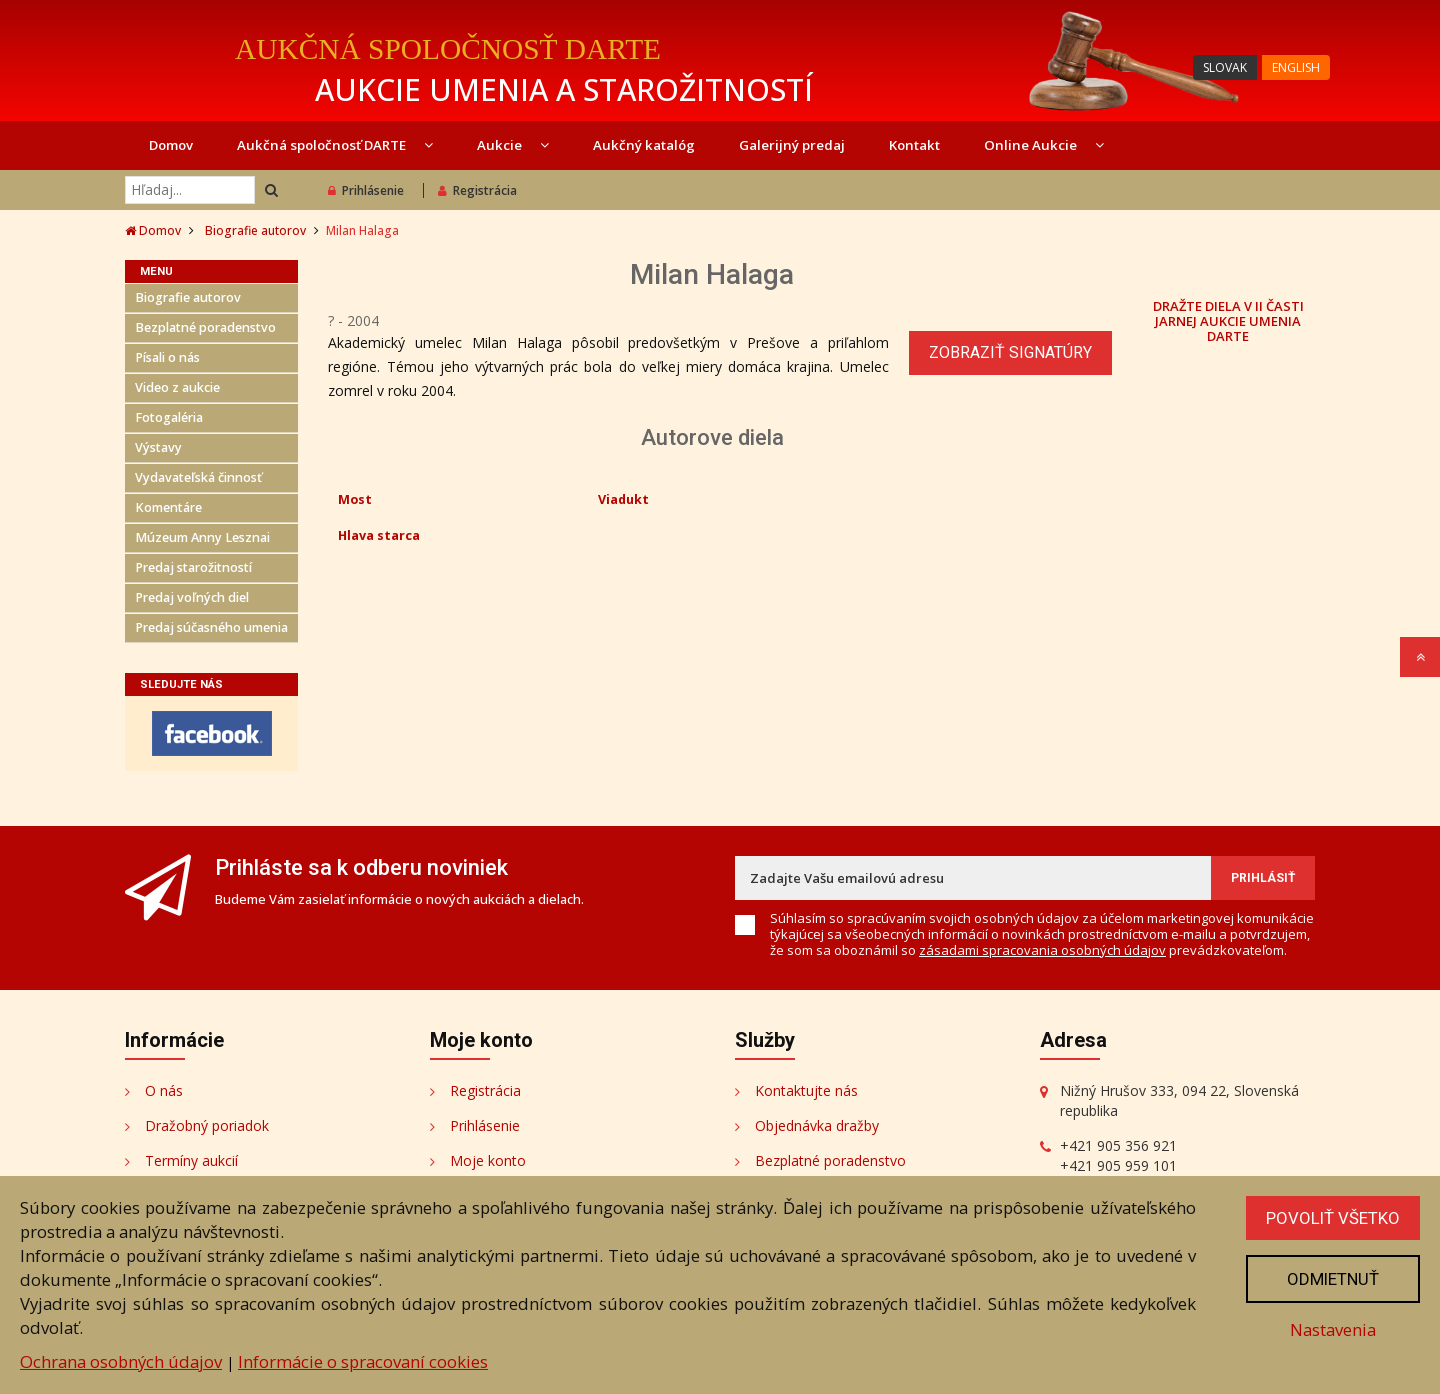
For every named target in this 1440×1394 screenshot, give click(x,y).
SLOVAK (1225, 67)
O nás (164, 1090)
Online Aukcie (1044, 145)
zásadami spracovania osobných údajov (1042, 950)
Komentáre (168, 507)
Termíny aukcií (191, 1160)
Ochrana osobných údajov (121, 1361)
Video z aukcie (177, 387)
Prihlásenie (366, 190)
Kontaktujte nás (806, 1090)
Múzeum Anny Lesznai (202, 537)
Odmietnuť (1333, 1279)
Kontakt (914, 145)
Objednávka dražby (817, 1125)
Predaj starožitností (193, 567)
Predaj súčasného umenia (211, 627)
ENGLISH (1296, 67)
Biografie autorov (255, 230)
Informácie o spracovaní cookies (363, 1361)
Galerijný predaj (792, 145)
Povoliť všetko (1333, 1218)
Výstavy (158, 447)
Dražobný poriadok (207, 1125)
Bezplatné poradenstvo (205, 327)
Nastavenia (1333, 1329)
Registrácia (477, 190)
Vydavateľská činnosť (198, 477)
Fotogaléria (169, 417)
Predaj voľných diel (192, 597)
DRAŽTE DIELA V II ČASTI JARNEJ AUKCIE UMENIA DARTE (1228, 320)
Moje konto (488, 1160)
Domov (171, 145)
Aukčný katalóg (644, 145)
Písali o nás (167, 357)
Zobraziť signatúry (1010, 352)
